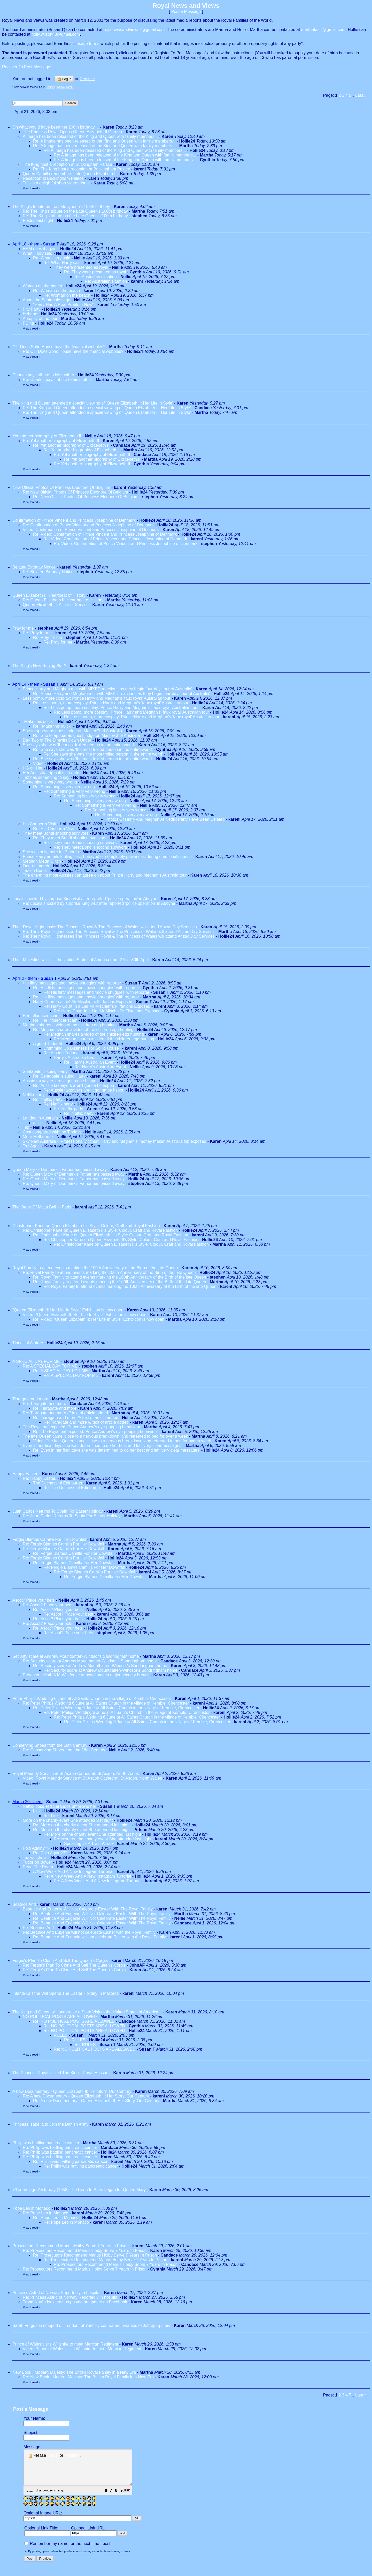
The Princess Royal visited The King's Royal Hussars (61, 2073)
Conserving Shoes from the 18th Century (49, 1745)
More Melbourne (38, 1136)
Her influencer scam (41, 1015)
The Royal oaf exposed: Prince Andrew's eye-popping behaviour (81, 1427)
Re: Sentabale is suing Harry (59, 1076)
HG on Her (32, 768)
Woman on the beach (42, 286)
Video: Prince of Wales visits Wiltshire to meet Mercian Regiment (82, 2349)
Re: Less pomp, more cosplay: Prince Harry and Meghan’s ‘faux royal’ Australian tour (110, 703)
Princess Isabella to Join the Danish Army (50, 2124)
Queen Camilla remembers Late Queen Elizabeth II (70, 173)
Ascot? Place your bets (33, 1600)
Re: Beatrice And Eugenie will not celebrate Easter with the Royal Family (89, 1932)
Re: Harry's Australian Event (90, 1062)
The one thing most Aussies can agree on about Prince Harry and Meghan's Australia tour (105, 875)
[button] (119, 2498)
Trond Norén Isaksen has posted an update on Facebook (75, 2302)
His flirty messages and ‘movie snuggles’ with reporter (72, 983)
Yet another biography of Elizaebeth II (46, 436)
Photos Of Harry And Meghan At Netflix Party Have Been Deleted (165, 819)
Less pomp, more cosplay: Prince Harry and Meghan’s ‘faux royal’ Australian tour (97, 698)
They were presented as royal (81, 267)
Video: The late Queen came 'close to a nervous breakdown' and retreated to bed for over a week (122, 1441)
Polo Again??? (36, 1848)
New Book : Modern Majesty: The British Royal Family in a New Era (74, 2372)
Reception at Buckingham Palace (53, 178)
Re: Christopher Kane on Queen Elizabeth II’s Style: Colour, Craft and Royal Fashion (100, 1230)
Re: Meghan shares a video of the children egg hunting (83, 1029)
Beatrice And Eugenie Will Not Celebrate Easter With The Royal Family (88, 1909)
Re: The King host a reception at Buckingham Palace (81, 169)
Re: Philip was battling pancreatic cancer (60, 2147)
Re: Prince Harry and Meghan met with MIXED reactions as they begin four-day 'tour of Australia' (121, 693)
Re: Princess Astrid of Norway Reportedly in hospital (70, 2297)
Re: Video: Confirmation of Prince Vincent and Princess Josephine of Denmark (105, 534)
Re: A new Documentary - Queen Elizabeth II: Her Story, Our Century (86, 2096)
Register (72, 2455)
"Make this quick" (38, 721)
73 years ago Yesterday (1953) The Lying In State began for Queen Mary (79, 2189)
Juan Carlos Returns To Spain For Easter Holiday (57, 1511)
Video (38, 763)
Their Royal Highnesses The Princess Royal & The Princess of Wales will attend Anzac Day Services (104, 927)
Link (37, 1811)
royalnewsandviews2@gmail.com (134, 29)
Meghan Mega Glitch (42, 861)
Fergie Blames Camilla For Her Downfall (49, 1539)
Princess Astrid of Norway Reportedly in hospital (56, 2292)
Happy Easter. (25, 1474)
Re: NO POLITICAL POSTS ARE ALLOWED (74, 2021)
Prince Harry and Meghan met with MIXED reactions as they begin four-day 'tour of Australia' (107, 689)
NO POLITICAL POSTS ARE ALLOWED (60, 2016)
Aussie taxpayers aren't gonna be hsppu (59, 1081)
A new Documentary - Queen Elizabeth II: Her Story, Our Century (71, 2091)
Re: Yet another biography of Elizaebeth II (61, 440)
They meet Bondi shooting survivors (55, 833)
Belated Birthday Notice (34, 567)
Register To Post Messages (27, 67)
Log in (64, 79)
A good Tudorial (47, 1043)
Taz (26, 1127)
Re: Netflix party (48, 1099)
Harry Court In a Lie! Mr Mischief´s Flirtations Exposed (82, 1001)
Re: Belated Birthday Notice (48, 572)
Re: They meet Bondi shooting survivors (69, 838)
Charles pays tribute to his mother (43, 375)
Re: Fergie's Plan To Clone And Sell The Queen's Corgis (74, 1965)
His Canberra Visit (39, 824)
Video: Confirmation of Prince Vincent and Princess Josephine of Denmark (91, 529)
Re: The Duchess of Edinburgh (71, 1487)
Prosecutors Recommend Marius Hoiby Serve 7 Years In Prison (70, 2246)
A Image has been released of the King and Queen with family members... (90, 136)
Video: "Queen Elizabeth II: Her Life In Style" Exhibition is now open (84, 1314)
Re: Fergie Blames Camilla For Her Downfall (63, 1544)
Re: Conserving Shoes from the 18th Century (64, 1750)
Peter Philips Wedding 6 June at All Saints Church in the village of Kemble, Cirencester (91, 1698)
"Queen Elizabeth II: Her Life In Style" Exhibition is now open (67, 1310)
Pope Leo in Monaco (31, 2208)
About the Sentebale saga (46, 300)
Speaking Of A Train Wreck (88, 1843)
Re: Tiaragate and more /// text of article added (65, 1413)
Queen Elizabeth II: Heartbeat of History (49, 595)
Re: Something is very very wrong (64, 787)
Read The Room (38, 1867)
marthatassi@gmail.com (323, 29)
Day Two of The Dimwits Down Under (57, 740)
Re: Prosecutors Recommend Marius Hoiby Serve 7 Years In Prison (84, 2250)
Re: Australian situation (95, 276)
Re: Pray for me (37, 633)
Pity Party (31, 309)
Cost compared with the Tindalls (52, 1132)
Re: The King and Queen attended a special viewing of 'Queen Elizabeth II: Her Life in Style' (107, 408)
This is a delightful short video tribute (56, 183)
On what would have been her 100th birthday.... (55, 127)
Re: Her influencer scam (55, 1020)
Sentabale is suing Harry (45, 1071)
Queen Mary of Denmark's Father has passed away (59, 1169)
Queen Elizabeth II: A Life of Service (56, 604)
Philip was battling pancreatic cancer (45, 2143)
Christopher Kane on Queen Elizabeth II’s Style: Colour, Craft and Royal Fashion (86, 1225)
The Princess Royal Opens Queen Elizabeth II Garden (73, 132)
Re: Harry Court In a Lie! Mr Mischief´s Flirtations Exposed (96, 1006)
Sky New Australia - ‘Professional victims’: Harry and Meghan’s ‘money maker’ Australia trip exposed (114, 1141)
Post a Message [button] (186, 11)
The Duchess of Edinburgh (57, 1483)
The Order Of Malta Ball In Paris (41, 1207)
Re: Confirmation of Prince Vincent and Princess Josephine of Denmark (88, 525)
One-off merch (36, 866)
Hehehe (30, 314)
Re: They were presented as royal (95, 272)
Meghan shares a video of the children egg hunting (69, 1025)
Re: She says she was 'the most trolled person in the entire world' (92, 749)
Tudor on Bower (37, 1862)
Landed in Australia (40, 1118)
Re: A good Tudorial (61, 1053)
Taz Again (32, 1146)
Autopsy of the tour (40, 318)
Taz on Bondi (35, 870)
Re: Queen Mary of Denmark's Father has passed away (74, 1174)
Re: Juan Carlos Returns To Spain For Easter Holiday (72, 1516)
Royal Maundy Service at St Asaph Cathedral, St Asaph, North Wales (75, 1773)
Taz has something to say (46, 777)
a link (38, 1123)
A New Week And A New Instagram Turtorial (73, 1871)
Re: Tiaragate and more (45, 1403)
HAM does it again (40, 249)
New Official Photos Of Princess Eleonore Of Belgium (61, 487)
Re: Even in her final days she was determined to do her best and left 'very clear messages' (117, 1450)
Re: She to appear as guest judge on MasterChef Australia (86, 735)
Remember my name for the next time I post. (68, 2550)
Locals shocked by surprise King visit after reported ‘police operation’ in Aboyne (84, 899)
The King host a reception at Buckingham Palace (67, 164)
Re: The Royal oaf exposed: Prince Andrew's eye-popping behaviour (95, 1431)
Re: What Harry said (51, 258)
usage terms (88, 43)
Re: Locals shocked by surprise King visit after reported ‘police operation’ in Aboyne (99, 903)
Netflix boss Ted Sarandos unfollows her (59, 1806)
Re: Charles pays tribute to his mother (57, 379)
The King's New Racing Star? (39, 665)
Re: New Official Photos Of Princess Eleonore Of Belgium (75, 492)
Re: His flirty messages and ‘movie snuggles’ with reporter (86, 987)
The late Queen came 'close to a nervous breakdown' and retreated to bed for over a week (105, 1436)
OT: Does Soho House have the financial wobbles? (58, 347)
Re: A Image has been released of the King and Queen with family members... (104, 141)
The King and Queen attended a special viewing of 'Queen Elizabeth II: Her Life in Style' (92, 403)
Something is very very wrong (50, 782)
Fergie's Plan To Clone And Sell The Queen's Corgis (60, 1960)
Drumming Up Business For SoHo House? (82, 1048)
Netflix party (33, 1095)
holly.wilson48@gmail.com (56, 34)
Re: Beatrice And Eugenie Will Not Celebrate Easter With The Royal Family (102, 1914)
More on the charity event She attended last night (68, 1820)
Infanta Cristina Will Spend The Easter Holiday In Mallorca (65, 1993)
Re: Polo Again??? (50, 1853)
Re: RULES (75, 2040)
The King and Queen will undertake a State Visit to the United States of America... (87, 2012)
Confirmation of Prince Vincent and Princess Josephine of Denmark (74, 520)
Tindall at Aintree (27, 1343)
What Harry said (37, 253)
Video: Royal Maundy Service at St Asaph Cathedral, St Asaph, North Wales (92, 1778)
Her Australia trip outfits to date (51, 773)
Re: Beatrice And (39, 1927)
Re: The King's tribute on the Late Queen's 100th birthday (76, 211)
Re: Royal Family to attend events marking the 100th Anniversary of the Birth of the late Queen (109, 1272)
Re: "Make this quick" (52, 726)
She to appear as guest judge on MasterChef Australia (72, 731)
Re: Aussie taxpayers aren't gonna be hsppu (73, 1085)
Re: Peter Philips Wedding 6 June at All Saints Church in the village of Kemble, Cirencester (106, 1703)
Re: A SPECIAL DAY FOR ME (50, 1366)
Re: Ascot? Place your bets (47, 1605)
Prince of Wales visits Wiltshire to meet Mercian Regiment (65, 2344)
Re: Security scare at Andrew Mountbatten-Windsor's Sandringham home (90, 1661)
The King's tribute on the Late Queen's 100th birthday (61, 206)
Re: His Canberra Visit (53, 828)
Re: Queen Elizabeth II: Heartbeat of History (63, 600)
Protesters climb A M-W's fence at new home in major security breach (86, 1675)
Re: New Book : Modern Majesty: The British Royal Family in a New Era (88, 2377)
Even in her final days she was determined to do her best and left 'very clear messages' (103, 1445)
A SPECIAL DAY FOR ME (36, 1361)
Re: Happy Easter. (39, 1478)
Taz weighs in (35, 1857)
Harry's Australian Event (76, 1057)
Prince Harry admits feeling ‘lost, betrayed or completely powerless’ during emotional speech (107, 856)
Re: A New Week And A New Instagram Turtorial (87, 1876)
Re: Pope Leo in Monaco (45, 2213)
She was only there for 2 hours (51, 852)
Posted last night (38, 220)
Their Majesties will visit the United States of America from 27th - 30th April (80, 960)
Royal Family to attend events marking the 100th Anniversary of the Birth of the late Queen (95, 1268)
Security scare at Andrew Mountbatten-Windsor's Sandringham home (75, 1656)
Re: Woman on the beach (56, 290)
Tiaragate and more (30, 1399)
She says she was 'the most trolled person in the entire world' (79, 745)
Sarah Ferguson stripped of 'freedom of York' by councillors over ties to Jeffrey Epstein (91, 2325)
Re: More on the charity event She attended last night (82, 1825)
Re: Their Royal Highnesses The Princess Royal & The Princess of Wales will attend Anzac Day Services (119, 931)
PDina (28, 323)
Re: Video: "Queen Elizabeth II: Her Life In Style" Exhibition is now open (98, 1319)
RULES (60, 2035)
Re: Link (51, 1815)
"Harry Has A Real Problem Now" (63, 304)
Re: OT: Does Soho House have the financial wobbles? (73, 351)
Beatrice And (24, 1904)
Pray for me (23, 628)
